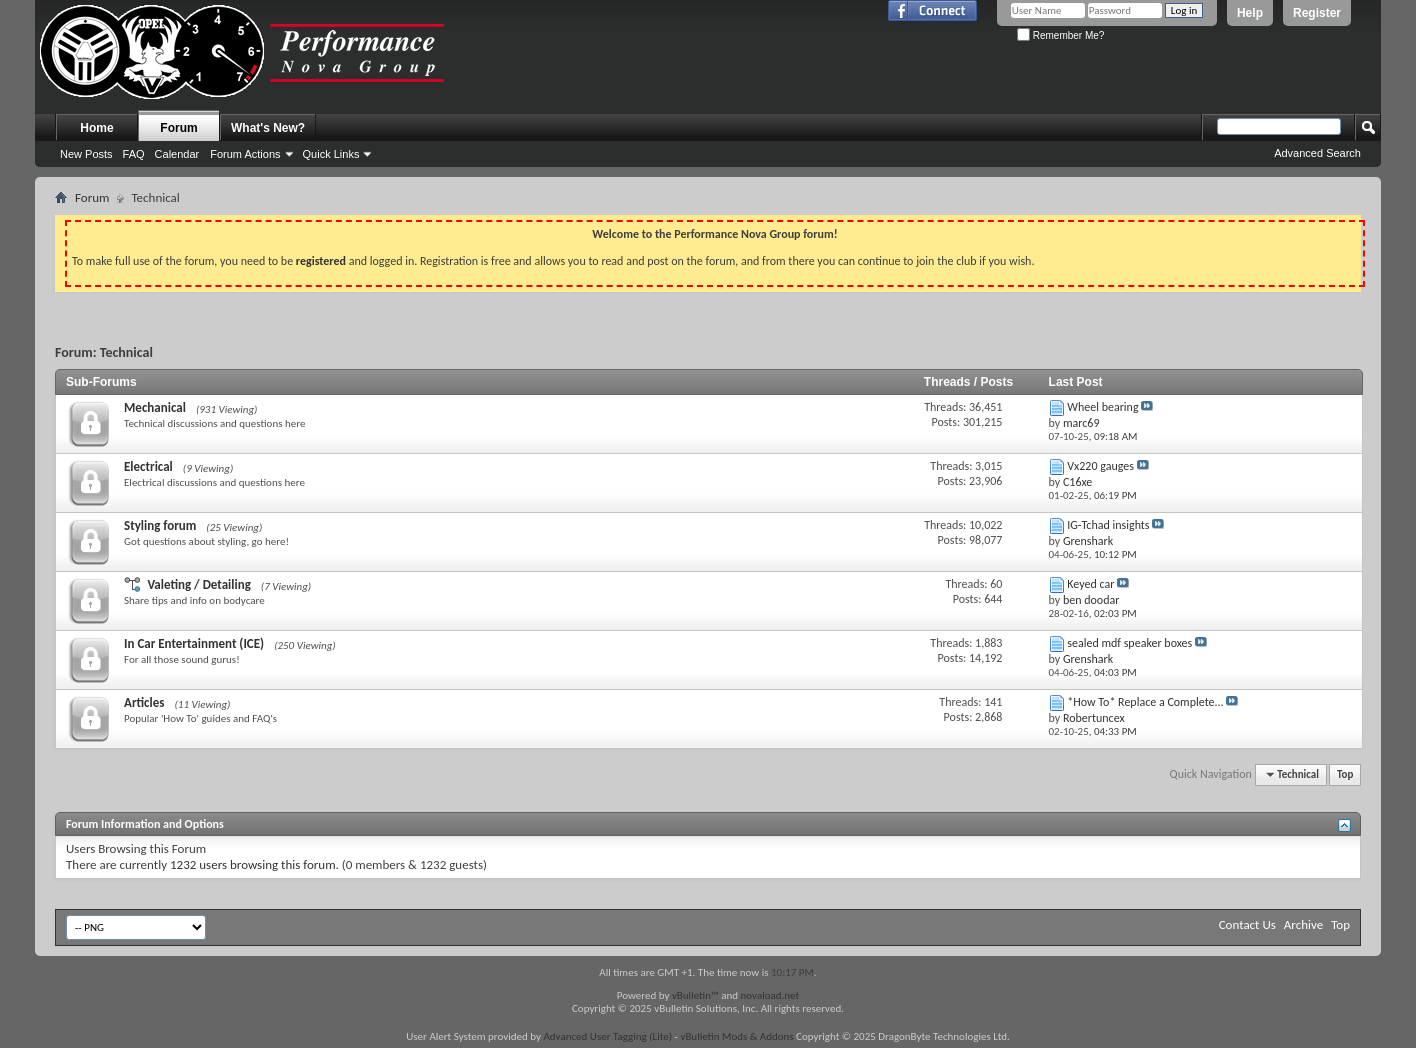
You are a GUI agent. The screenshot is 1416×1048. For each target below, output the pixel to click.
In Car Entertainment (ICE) (194, 643)
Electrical (148, 466)
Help (1250, 13)
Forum (178, 128)
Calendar (177, 154)
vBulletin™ (695, 995)
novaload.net (770, 995)
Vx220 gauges (1100, 466)
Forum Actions (245, 154)
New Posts (86, 154)
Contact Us (1247, 924)
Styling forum (160, 525)
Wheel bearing (1102, 407)
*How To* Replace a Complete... (1145, 702)
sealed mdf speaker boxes (1129, 643)
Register (1317, 13)
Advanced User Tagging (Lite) (607, 1036)
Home (96, 128)
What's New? (268, 128)
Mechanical (155, 407)
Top (1345, 774)
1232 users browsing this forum (253, 864)
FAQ (134, 154)
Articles (144, 702)
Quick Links (331, 154)
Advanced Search (1317, 153)
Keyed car (1090, 584)
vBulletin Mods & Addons (736, 1036)
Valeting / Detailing (198, 584)
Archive (1303, 924)
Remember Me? (1060, 35)
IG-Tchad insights (1108, 525)
